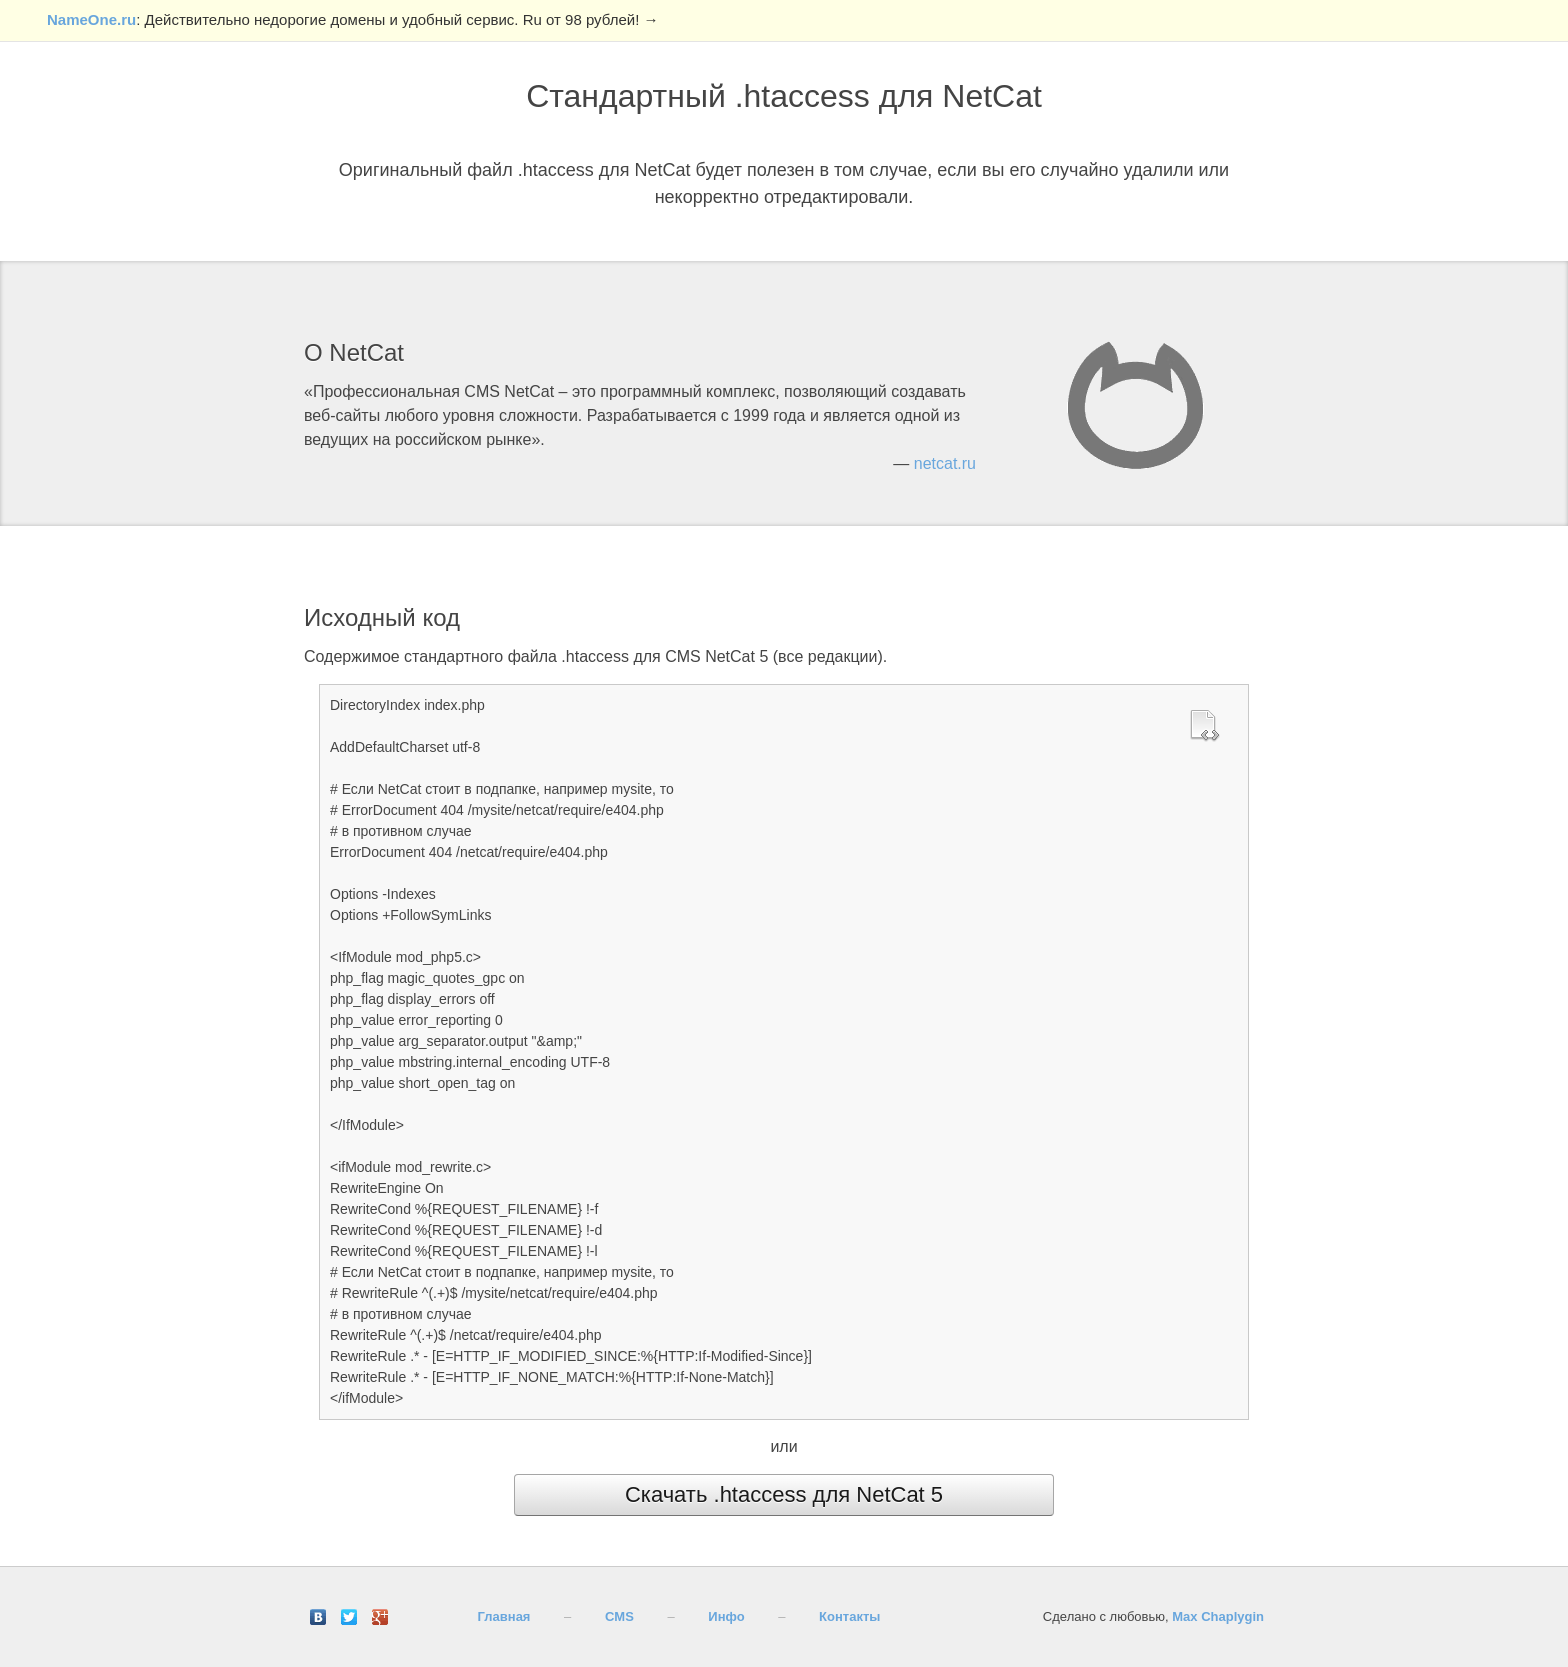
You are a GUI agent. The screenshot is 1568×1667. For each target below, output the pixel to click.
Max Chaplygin (1218, 1616)
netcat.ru (945, 463)
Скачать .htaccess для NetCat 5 (784, 1494)
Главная (504, 1616)
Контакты (849, 1616)
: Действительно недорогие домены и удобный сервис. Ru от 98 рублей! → (353, 19)
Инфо (726, 1616)
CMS (619, 1616)
